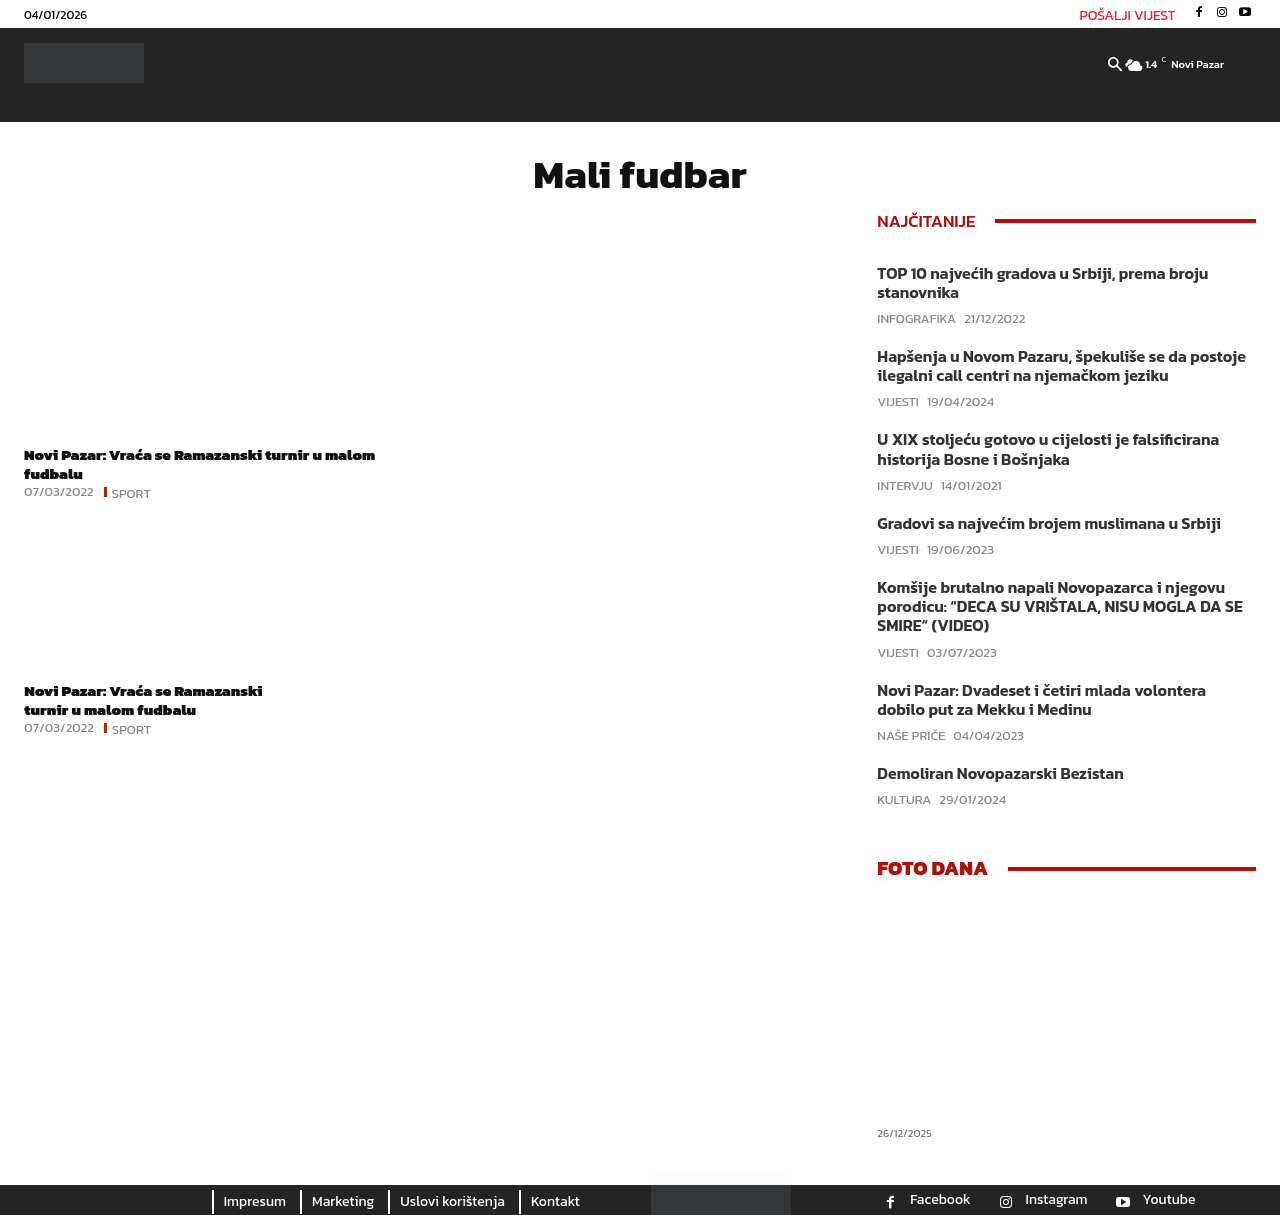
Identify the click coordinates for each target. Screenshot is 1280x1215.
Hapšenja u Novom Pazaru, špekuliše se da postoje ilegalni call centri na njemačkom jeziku (1061, 365)
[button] (1115, 66)
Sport (131, 492)
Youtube (1169, 1200)
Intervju (905, 485)
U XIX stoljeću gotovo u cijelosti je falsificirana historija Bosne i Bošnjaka (1048, 448)
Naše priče (911, 735)
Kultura (904, 799)
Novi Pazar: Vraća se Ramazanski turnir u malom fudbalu (208, 463)
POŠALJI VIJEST (1128, 15)
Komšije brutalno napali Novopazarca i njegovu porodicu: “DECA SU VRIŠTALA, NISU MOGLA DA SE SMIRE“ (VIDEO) (1059, 606)
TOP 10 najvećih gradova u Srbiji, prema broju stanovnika (1042, 282)
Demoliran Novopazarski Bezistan (1000, 773)
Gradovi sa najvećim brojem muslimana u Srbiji (1049, 523)
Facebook (940, 1200)
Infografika (916, 318)
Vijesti (898, 401)
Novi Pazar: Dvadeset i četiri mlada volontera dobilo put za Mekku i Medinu (1041, 699)
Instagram (1057, 1200)
